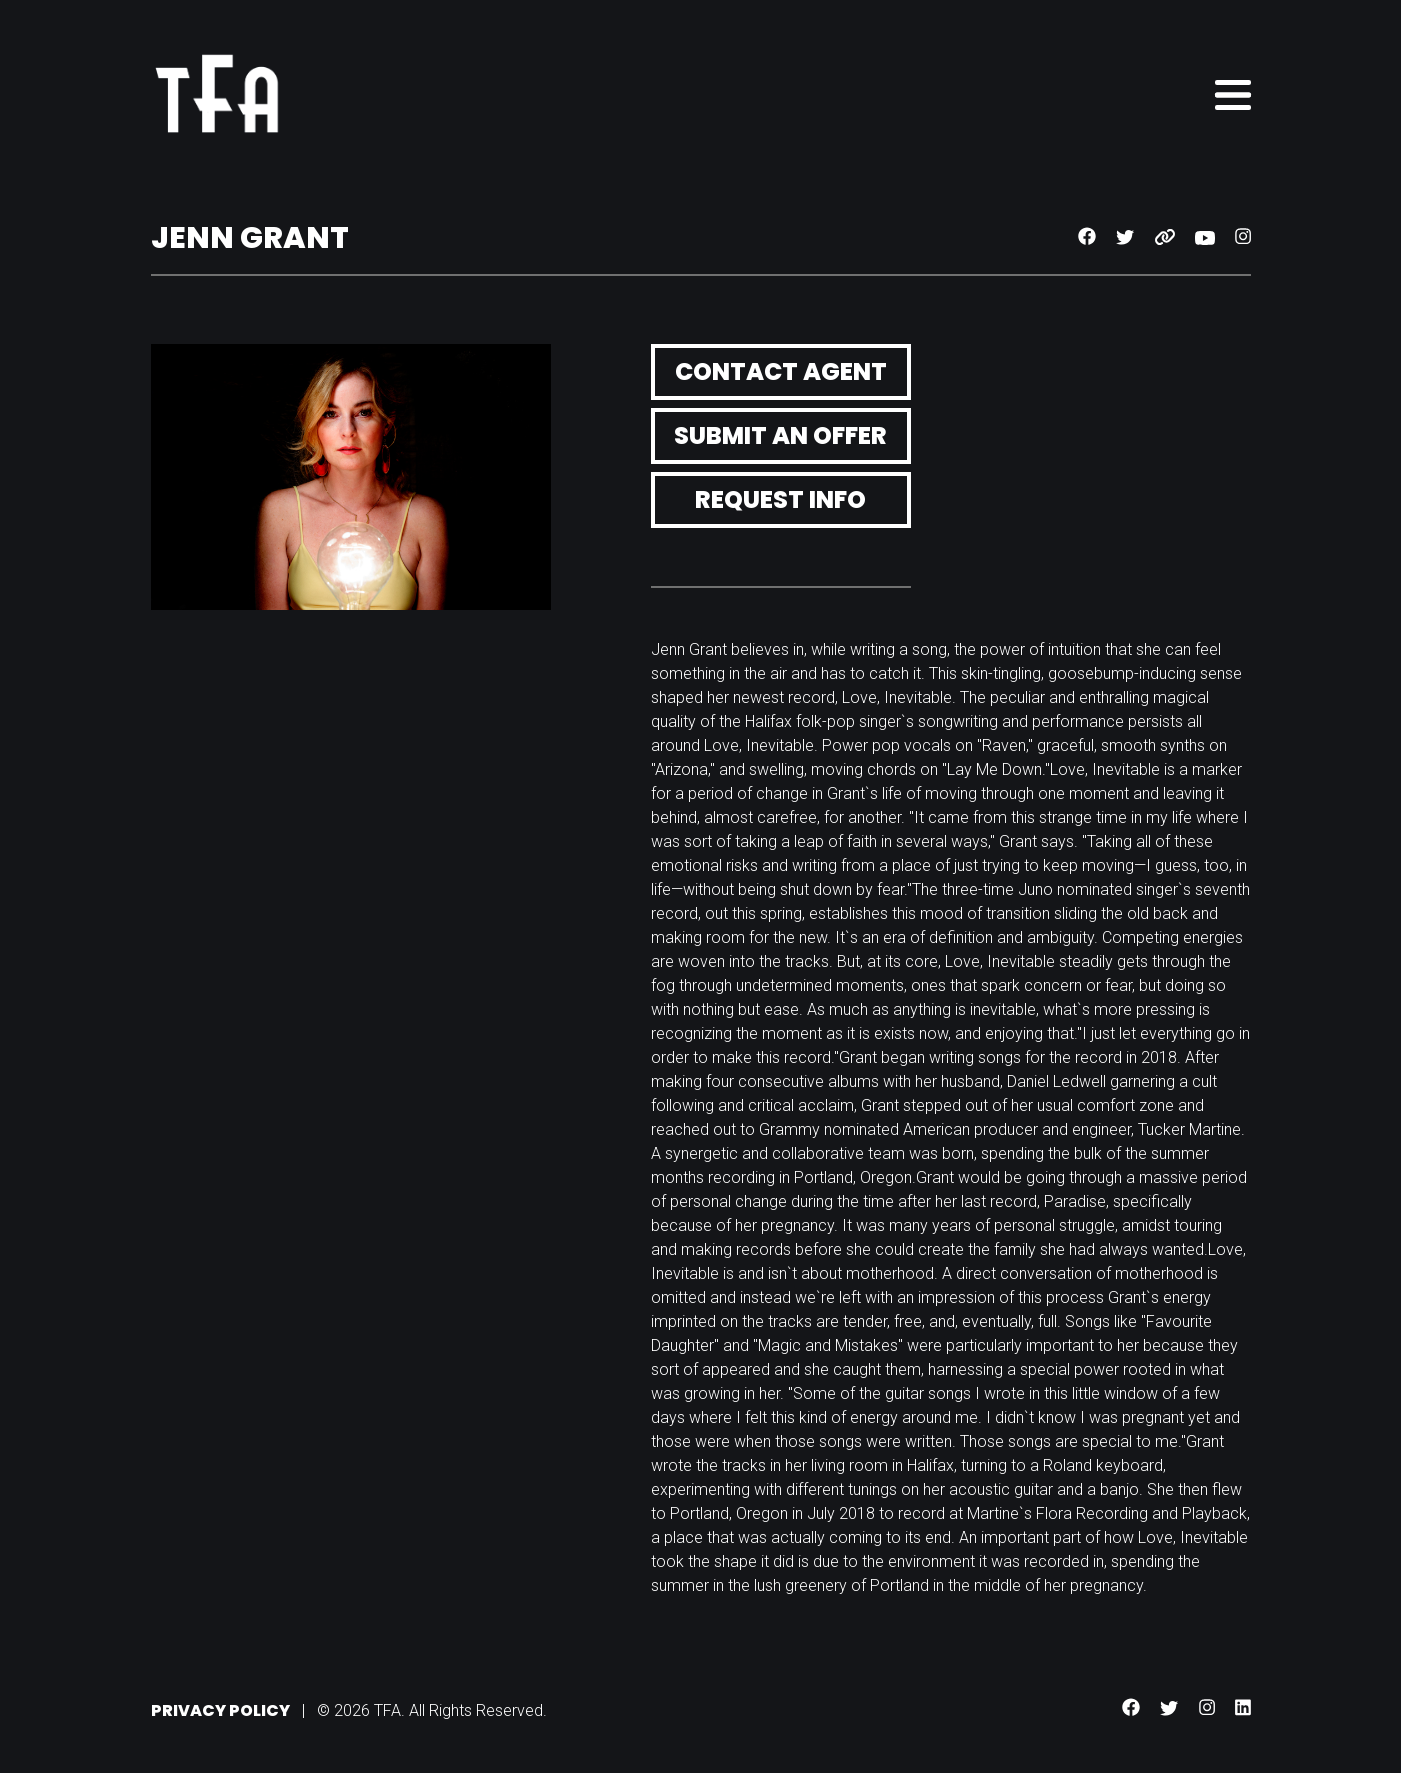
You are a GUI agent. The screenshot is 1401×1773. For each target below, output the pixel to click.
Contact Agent (781, 371)
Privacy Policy (220, 1710)
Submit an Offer (780, 435)
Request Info (780, 499)
